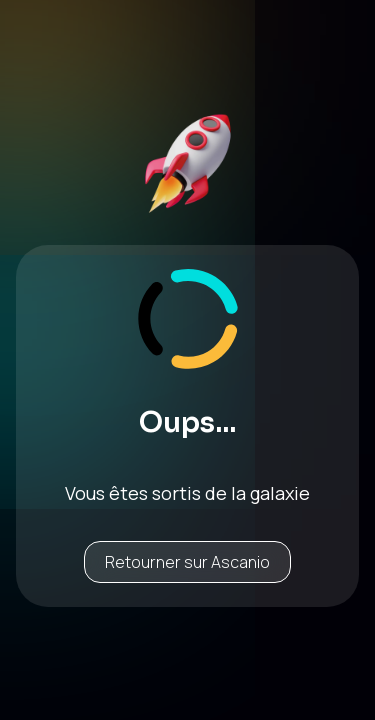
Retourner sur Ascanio (187, 562)
